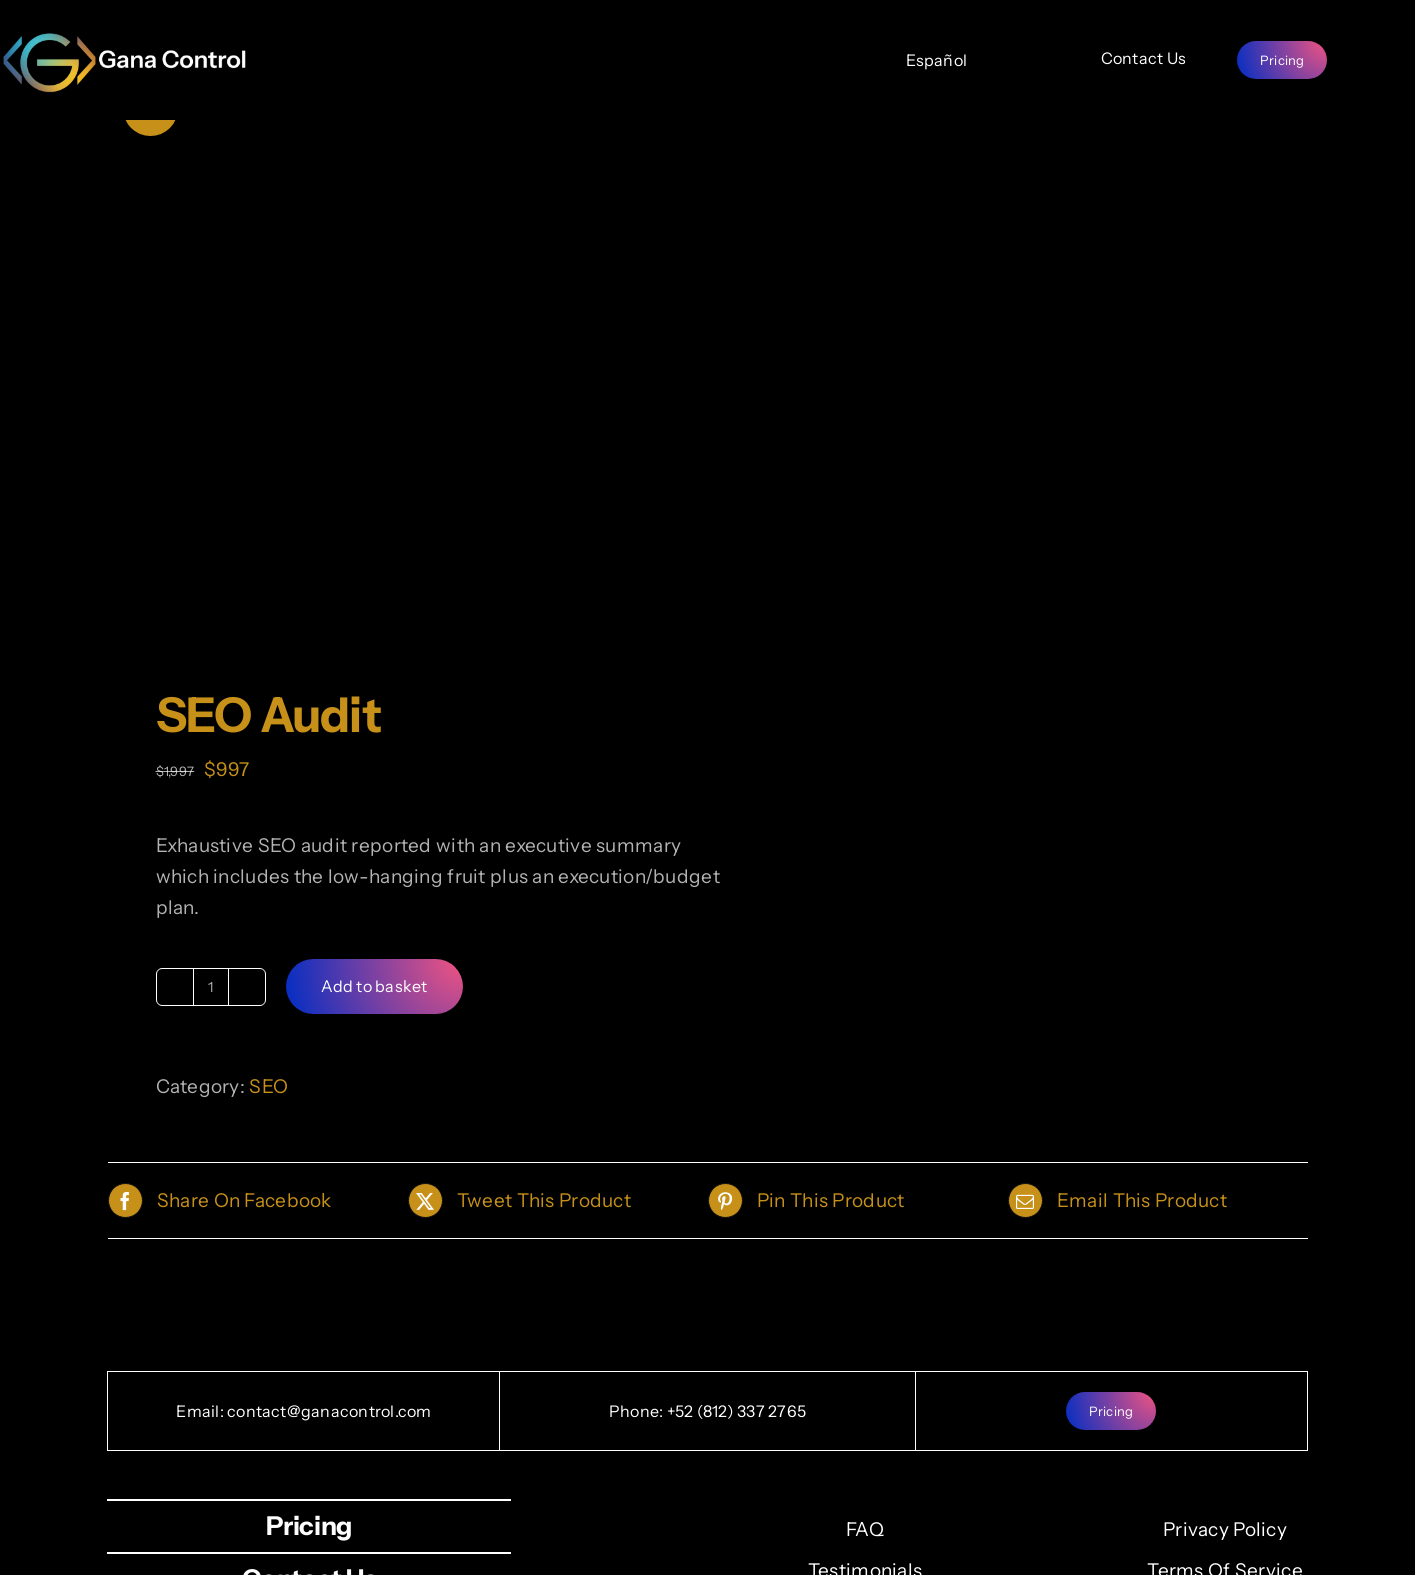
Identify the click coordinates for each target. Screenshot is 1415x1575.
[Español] (936, 60)
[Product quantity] (211, 987)
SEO (268, 1086)
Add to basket (374, 986)
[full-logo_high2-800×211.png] (126, 40)
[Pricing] (1282, 60)
